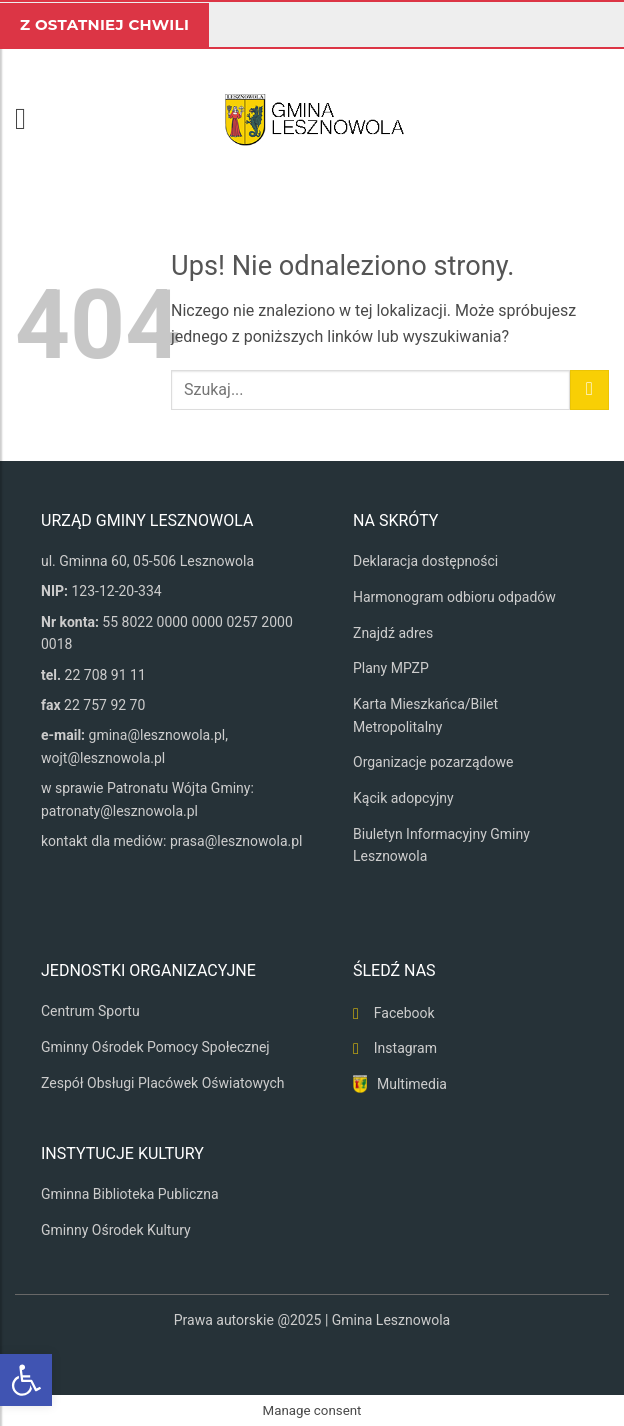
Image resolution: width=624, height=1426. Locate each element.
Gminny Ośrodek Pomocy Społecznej (155, 1047)
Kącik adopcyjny (403, 798)
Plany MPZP (391, 668)
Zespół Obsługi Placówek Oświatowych (163, 1083)
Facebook (404, 1013)
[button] (30, 119)
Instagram (405, 1048)
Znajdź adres (393, 633)
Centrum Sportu (90, 1011)
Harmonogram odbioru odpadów (454, 597)
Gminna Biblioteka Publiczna (130, 1194)
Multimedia (412, 1084)
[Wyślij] (589, 389)
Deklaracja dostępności (425, 561)
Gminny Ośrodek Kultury (116, 1230)
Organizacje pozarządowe (433, 762)
